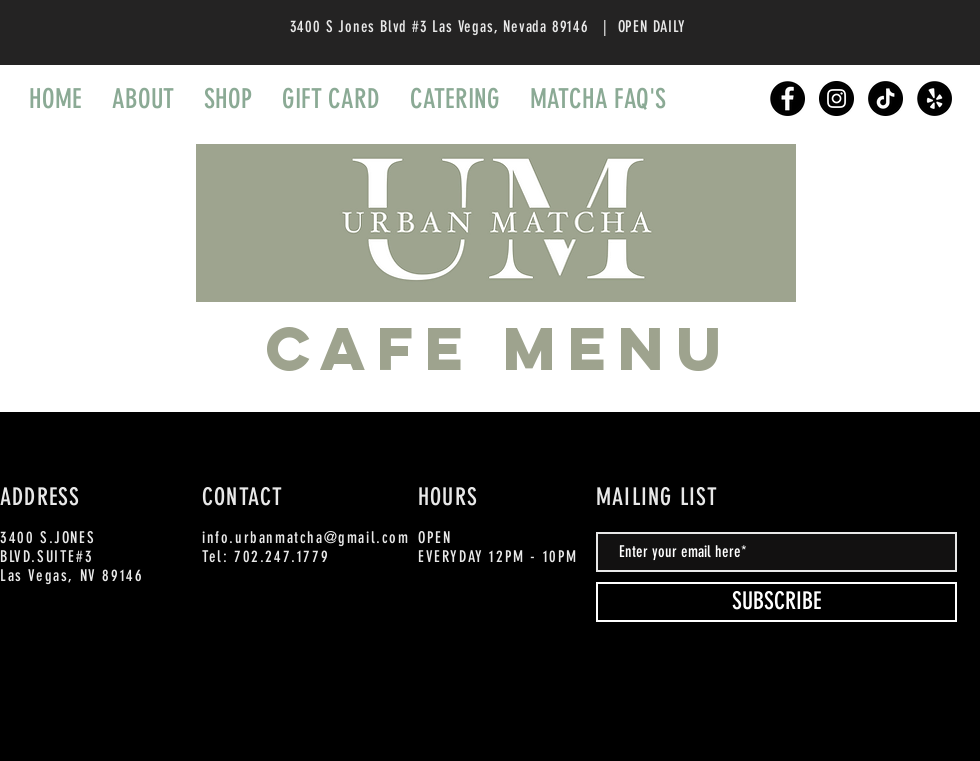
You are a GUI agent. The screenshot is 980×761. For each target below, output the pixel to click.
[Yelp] (934, 98)
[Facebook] (787, 98)
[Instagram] (836, 98)
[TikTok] (885, 98)
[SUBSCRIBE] (776, 602)
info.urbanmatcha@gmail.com (306, 537)
